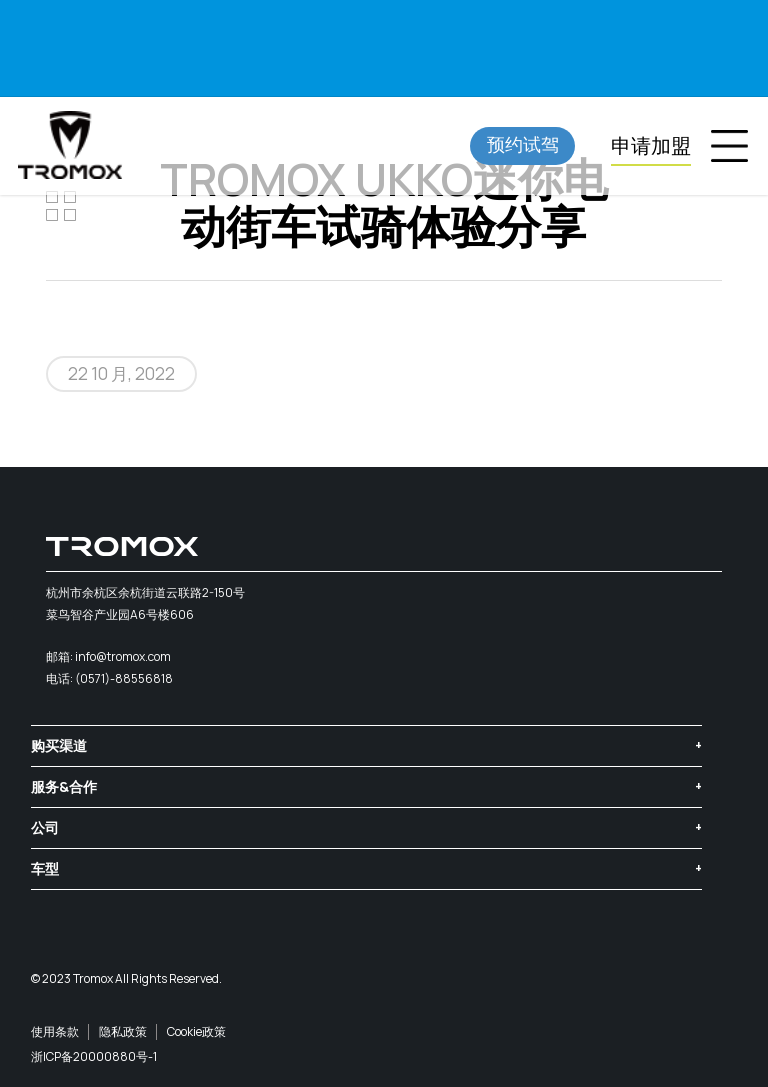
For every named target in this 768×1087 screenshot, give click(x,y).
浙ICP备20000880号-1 (94, 1056)
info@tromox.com (123, 656)
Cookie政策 (196, 1031)
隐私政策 (123, 1031)
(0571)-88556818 (124, 678)
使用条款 (55, 1031)
